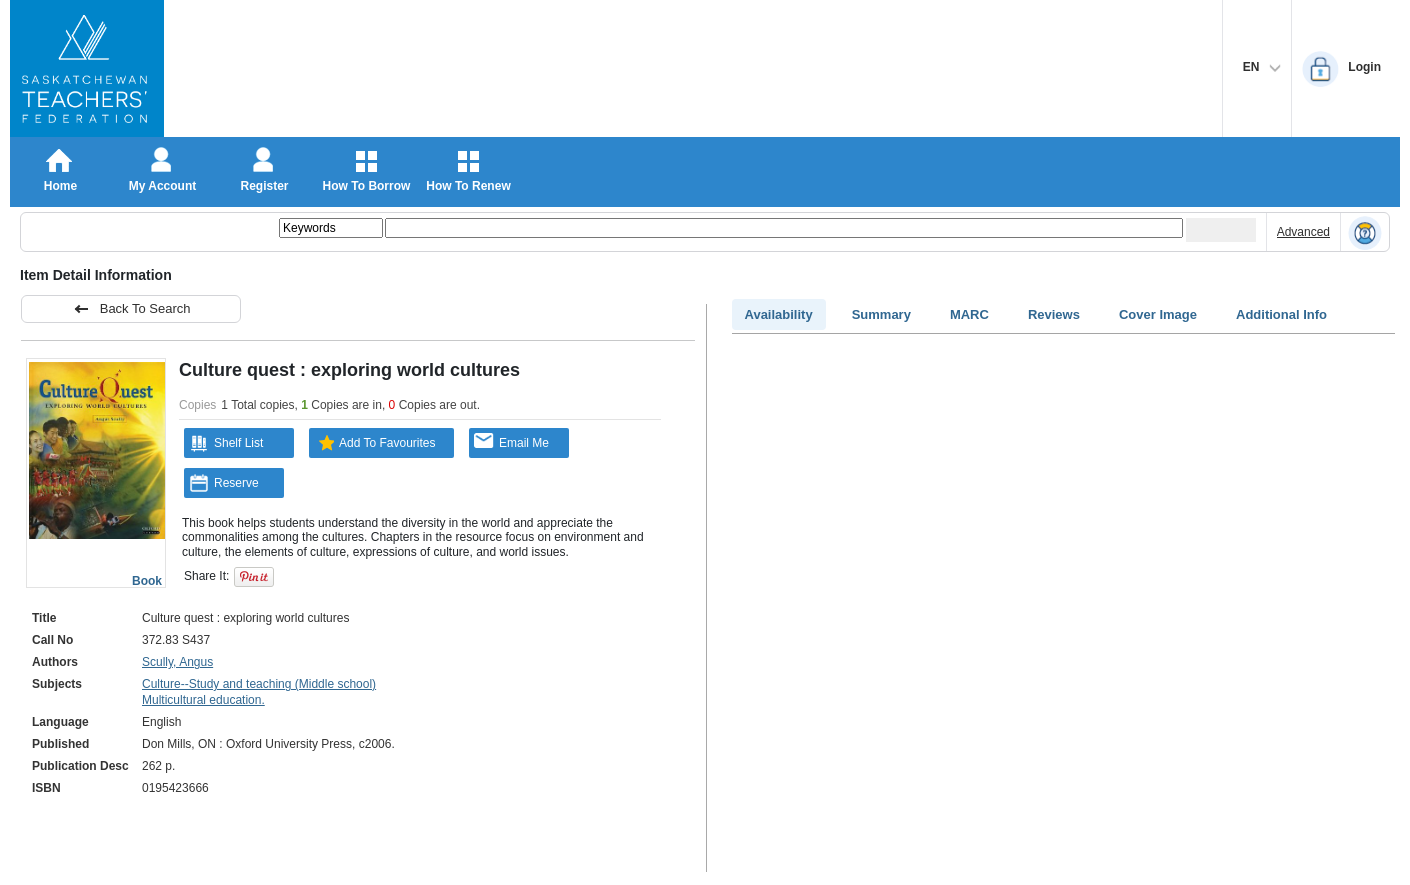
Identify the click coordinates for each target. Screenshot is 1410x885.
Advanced (1303, 232)
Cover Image (1158, 314)
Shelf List (226, 443)
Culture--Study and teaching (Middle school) (259, 684)
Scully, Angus (177, 662)
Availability (779, 314)
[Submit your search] (1221, 230)
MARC (969, 314)
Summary (881, 314)
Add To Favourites (375, 443)
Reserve (224, 483)
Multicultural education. (203, 700)
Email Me (511, 441)
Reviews (1054, 314)
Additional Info (1281, 314)
